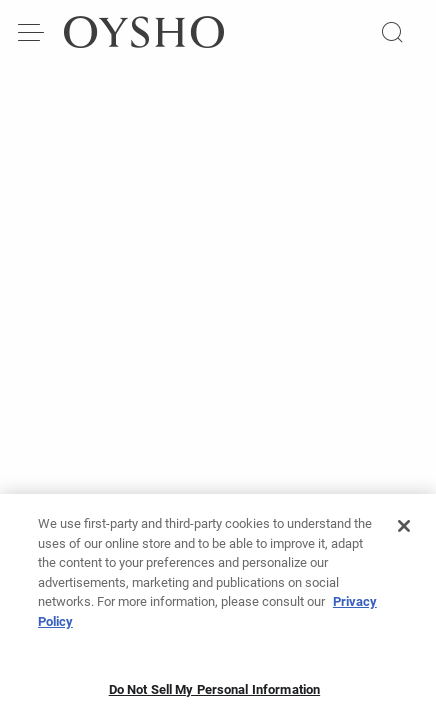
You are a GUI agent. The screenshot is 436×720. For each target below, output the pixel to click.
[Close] (404, 530)
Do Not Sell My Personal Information (215, 693)
